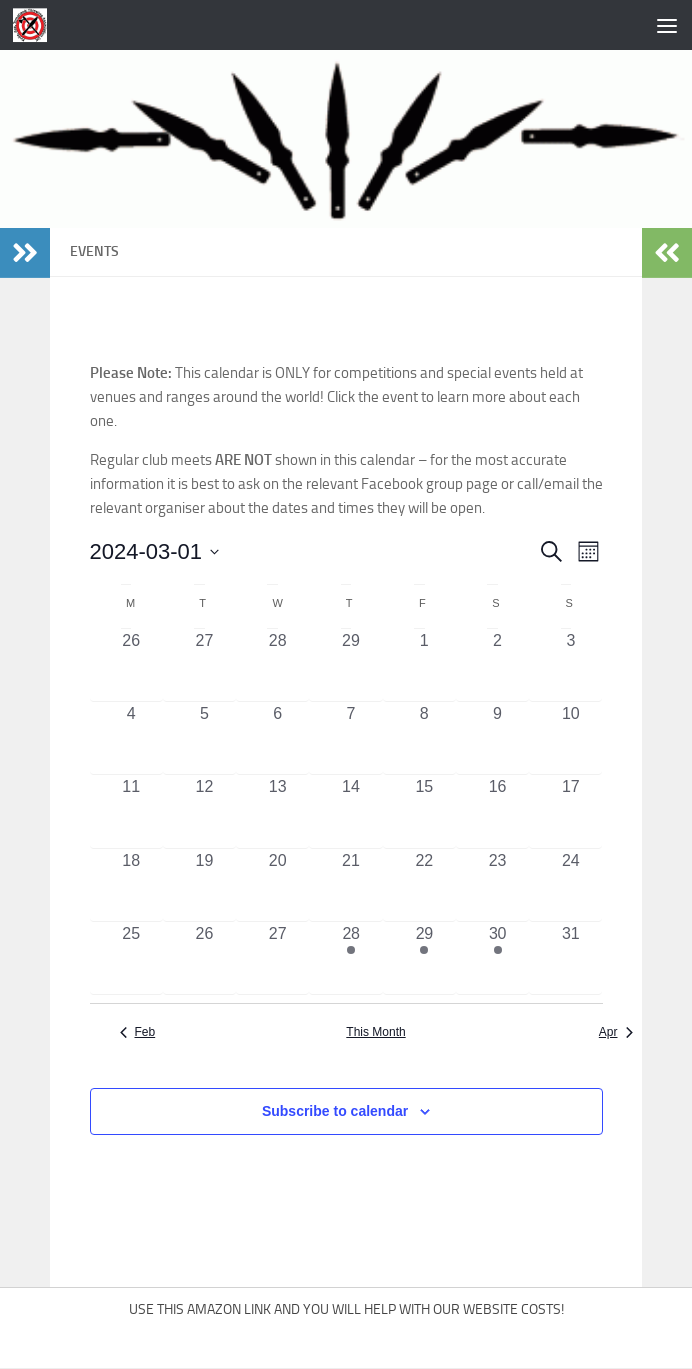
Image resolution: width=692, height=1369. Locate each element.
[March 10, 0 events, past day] (570, 738)
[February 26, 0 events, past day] (131, 665)
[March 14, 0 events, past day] (350, 811)
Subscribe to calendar (335, 1111)
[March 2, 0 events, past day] (497, 665)
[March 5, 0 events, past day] (204, 738)
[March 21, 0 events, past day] (350, 885)
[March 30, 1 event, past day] (497, 958)
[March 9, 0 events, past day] (497, 738)
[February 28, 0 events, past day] (277, 665)
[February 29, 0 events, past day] (350, 665)
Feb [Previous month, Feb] (138, 1032)
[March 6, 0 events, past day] (277, 738)
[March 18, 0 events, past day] (131, 885)
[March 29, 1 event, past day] (424, 958)
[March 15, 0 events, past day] (424, 811)
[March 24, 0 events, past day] (570, 885)
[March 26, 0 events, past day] (204, 958)
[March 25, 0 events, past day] (131, 958)
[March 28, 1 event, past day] (350, 958)
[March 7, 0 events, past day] (350, 738)
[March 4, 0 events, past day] (131, 738)
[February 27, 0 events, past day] (204, 665)
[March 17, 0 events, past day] (570, 811)
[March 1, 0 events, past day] (424, 665)
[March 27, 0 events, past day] (277, 958)
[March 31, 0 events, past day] (570, 958)
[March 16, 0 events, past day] (497, 811)
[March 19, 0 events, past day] (204, 885)
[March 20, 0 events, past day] (277, 885)
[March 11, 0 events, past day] (131, 811)
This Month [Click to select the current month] (375, 1032)
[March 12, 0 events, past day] (204, 811)
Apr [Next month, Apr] (616, 1032)
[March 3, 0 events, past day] (570, 665)
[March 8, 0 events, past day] (424, 738)
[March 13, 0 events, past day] (277, 811)
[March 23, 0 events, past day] (497, 885)
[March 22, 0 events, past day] (424, 885)
